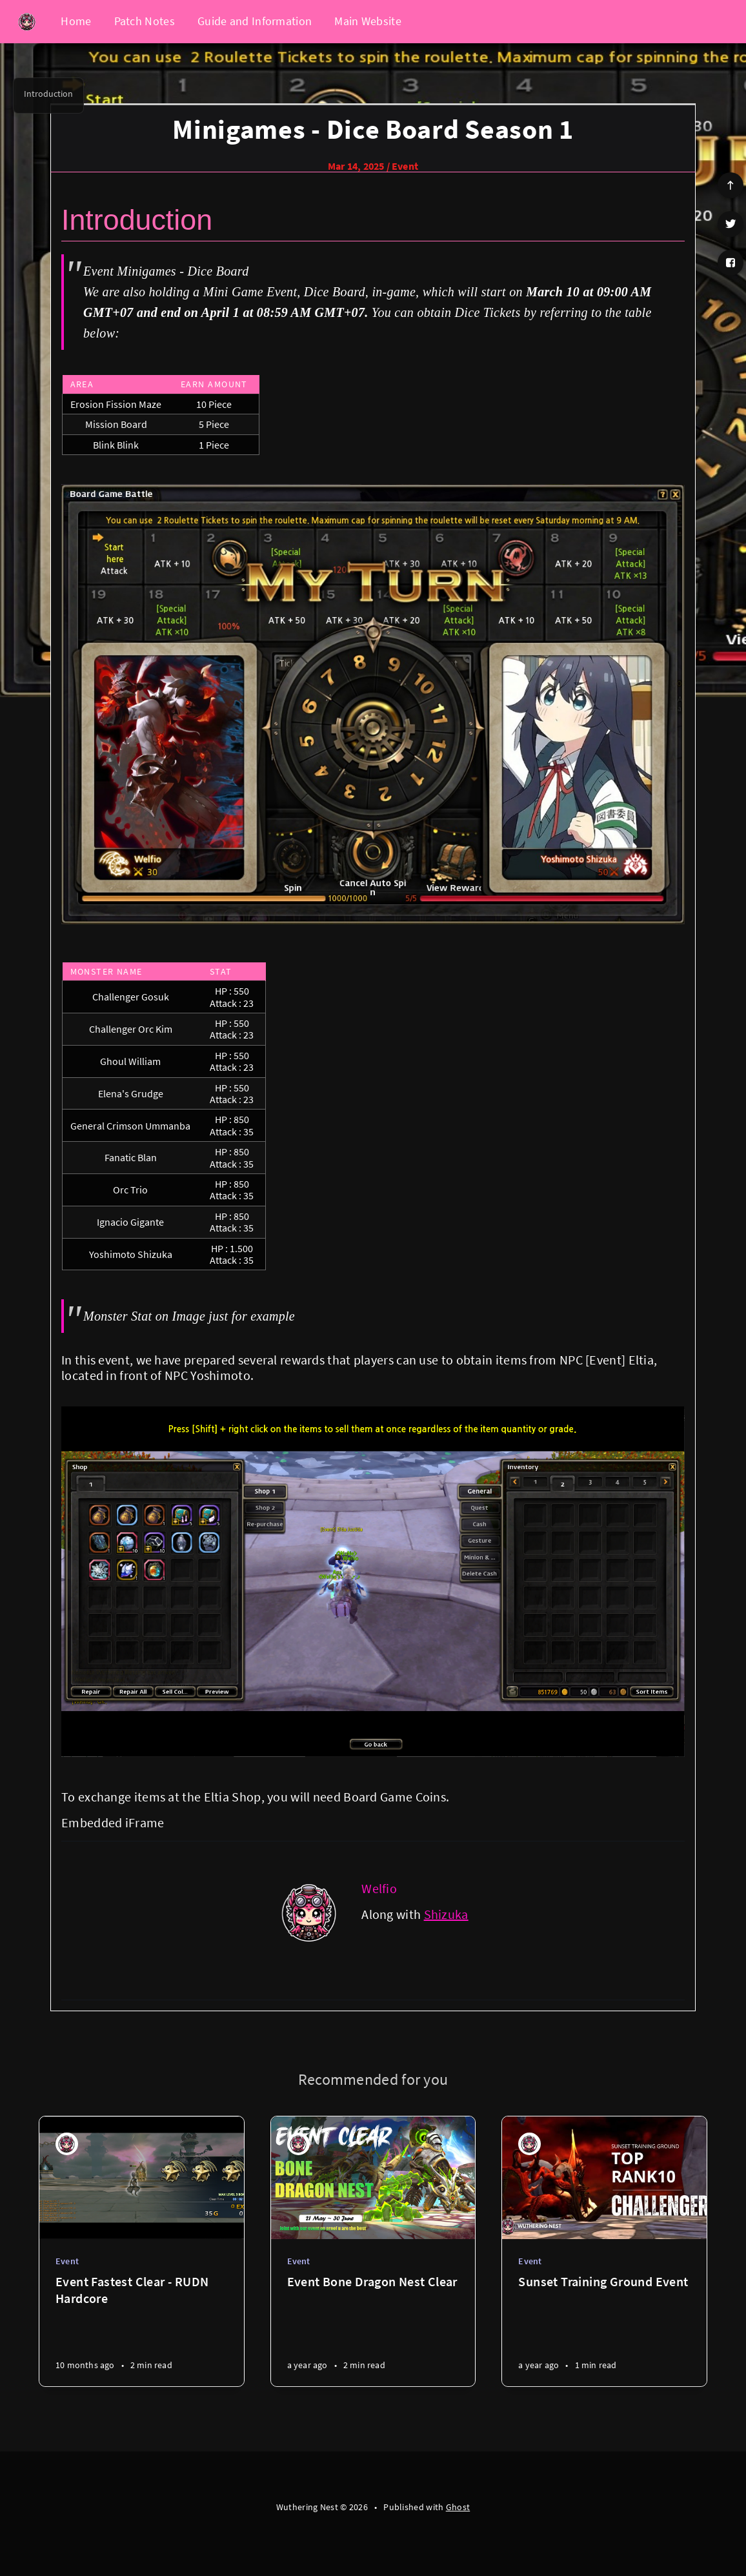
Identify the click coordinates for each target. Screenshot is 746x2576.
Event (405, 165)
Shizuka (446, 1914)
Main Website (367, 21)
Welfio (379, 1888)
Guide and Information (254, 21)
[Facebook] (730, 263)
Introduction (48, 93)
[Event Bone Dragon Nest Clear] (373, 2329)
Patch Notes (144, 21)
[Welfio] (309, 1912)
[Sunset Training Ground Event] (604, 2329)
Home (76, 21)
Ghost (458, 2507)
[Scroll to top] (730, 185)
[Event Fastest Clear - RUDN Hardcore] (141, 2329)
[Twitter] (730, 224)
